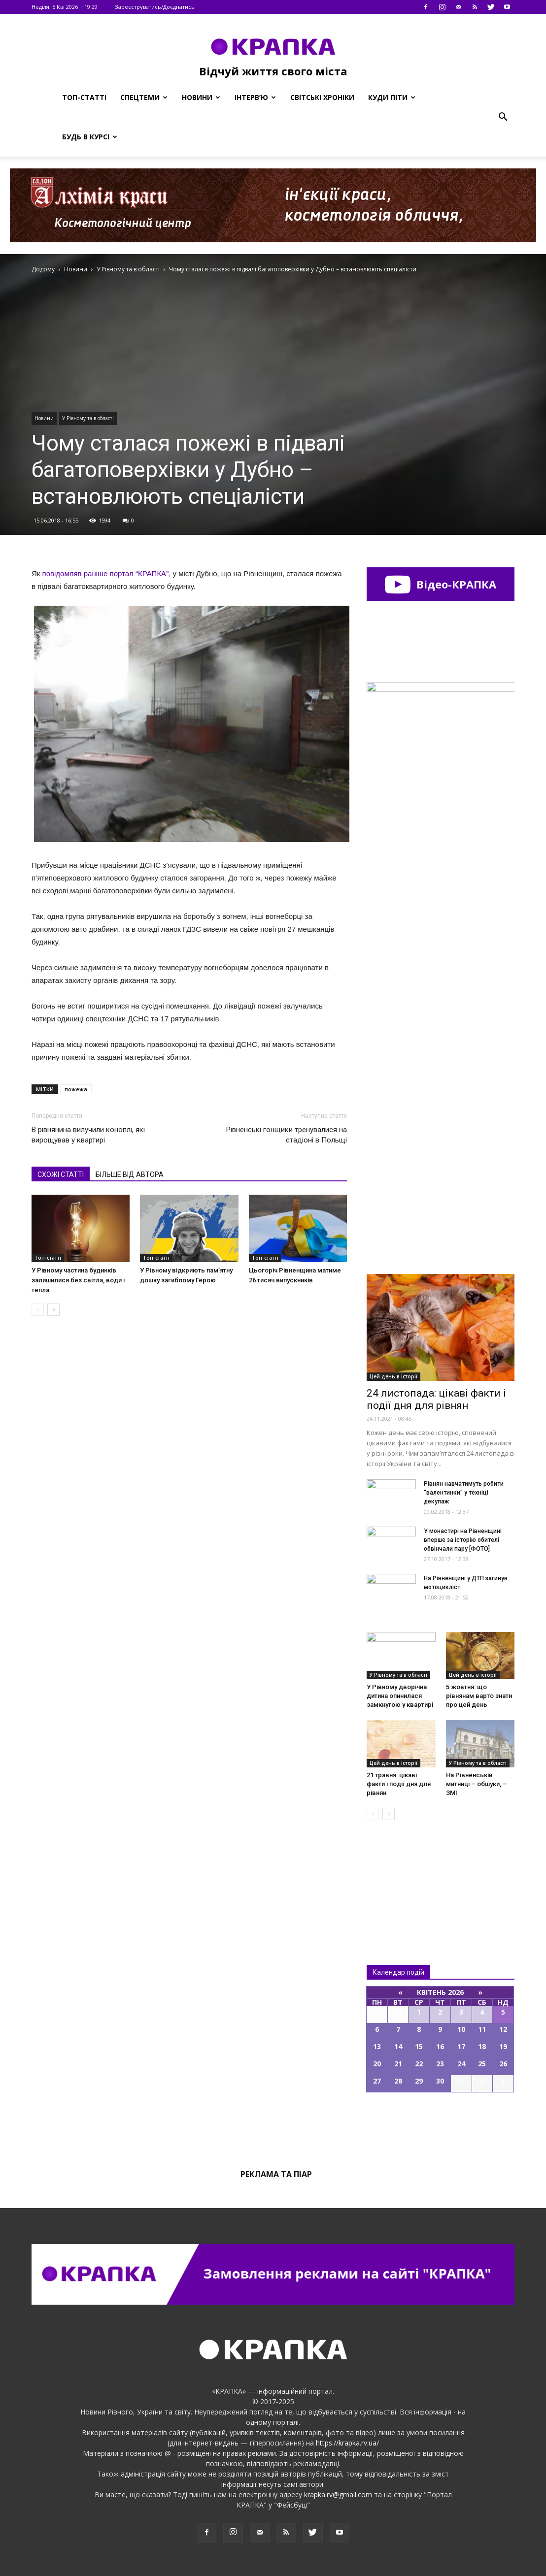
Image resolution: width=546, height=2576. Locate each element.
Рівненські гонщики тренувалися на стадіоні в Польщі (286, 1134)
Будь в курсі (89, 136)
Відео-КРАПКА (440, 584)
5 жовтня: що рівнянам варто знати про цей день (479, 1695)
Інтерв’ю (255, 97)
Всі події (440, 2125)
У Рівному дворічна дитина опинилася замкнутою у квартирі (400, 1695)
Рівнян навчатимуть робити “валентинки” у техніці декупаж (464, 1492)
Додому (43, 269)
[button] (502, 117)
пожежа (76, 1089)
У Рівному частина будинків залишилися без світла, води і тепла (78, 1280)
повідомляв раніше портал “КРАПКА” (105, 573)
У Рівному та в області (88, 418)
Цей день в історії (393, 1376)
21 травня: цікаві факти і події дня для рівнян (399, 1783)
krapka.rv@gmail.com (338, 2494)
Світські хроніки (322, 97)
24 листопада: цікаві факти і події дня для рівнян (436, 1399)
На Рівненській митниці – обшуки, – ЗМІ (476, 1783)
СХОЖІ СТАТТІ (60, 1174)
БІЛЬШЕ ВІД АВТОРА (130, 1174)
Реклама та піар (276, 2174)
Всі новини (399, 1876)
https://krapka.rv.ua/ (347, 2442)
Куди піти (391, 97)
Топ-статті (84, 97)
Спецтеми (144, 97)
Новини (201, 97)
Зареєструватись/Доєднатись (155, 6)
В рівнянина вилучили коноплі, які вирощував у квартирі (88, 1134)
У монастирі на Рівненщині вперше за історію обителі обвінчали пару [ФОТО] (463, 1540)
